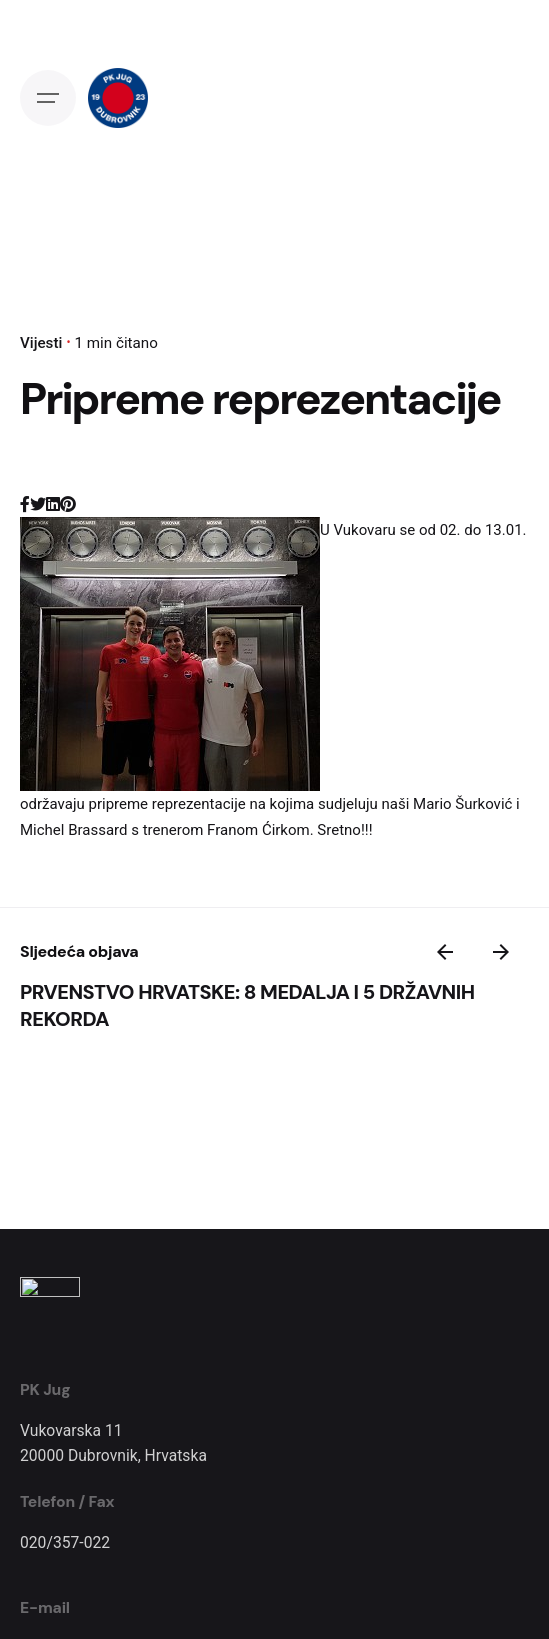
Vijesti (41, 343)
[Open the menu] (48, 98)
